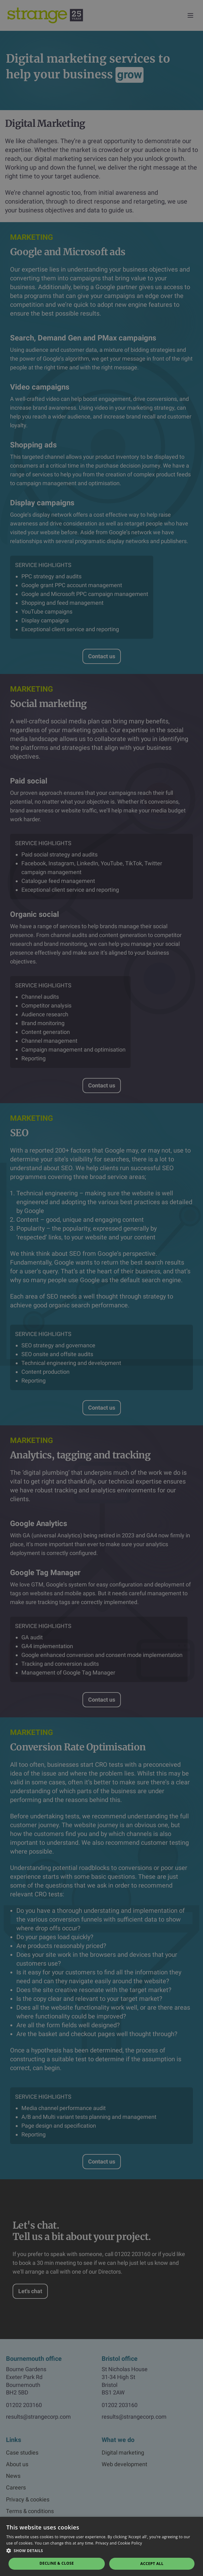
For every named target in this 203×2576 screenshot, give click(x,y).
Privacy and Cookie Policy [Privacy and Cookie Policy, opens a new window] (118, 2543)
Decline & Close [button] (57, 2563)
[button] (101, 2550)
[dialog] (101, 1288)
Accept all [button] (152, 2563)
